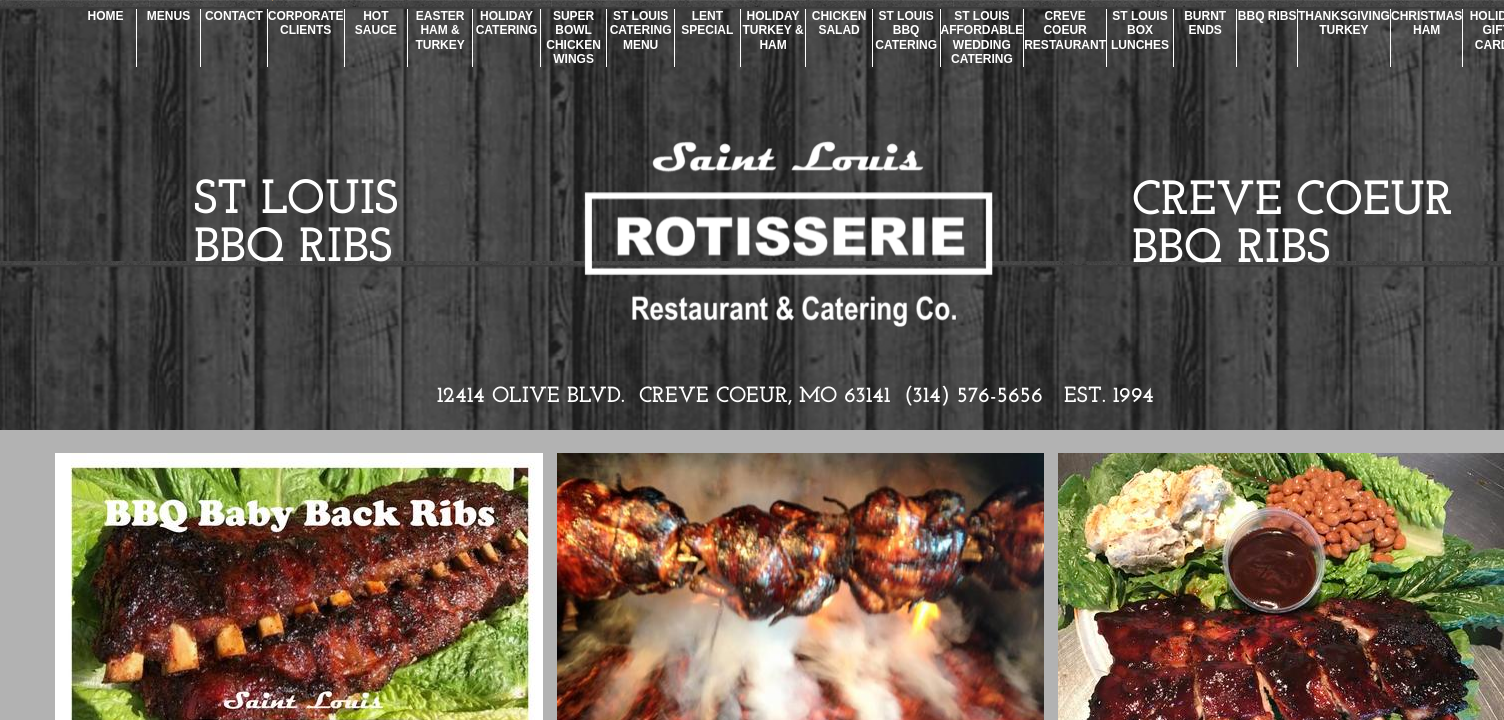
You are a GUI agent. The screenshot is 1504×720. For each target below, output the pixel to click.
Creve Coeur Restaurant (1065, 30)
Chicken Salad (839, 23)
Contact (234, 16)
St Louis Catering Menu (641, 30)
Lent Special (707, 23)
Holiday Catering (507, 23)
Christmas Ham (1426, 23)
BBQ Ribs (1267, 16)
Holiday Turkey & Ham (773, 30)
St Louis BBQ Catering (906, 30)
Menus (168, 16)
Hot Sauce (376, 23)
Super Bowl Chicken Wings (573, 37)
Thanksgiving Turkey (1344, 23)
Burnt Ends (1205, 23)
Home (106, 16)
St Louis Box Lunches (1140, 30)
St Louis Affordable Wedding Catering (982, 37)
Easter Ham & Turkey (439, 30)
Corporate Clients (306, 23)
